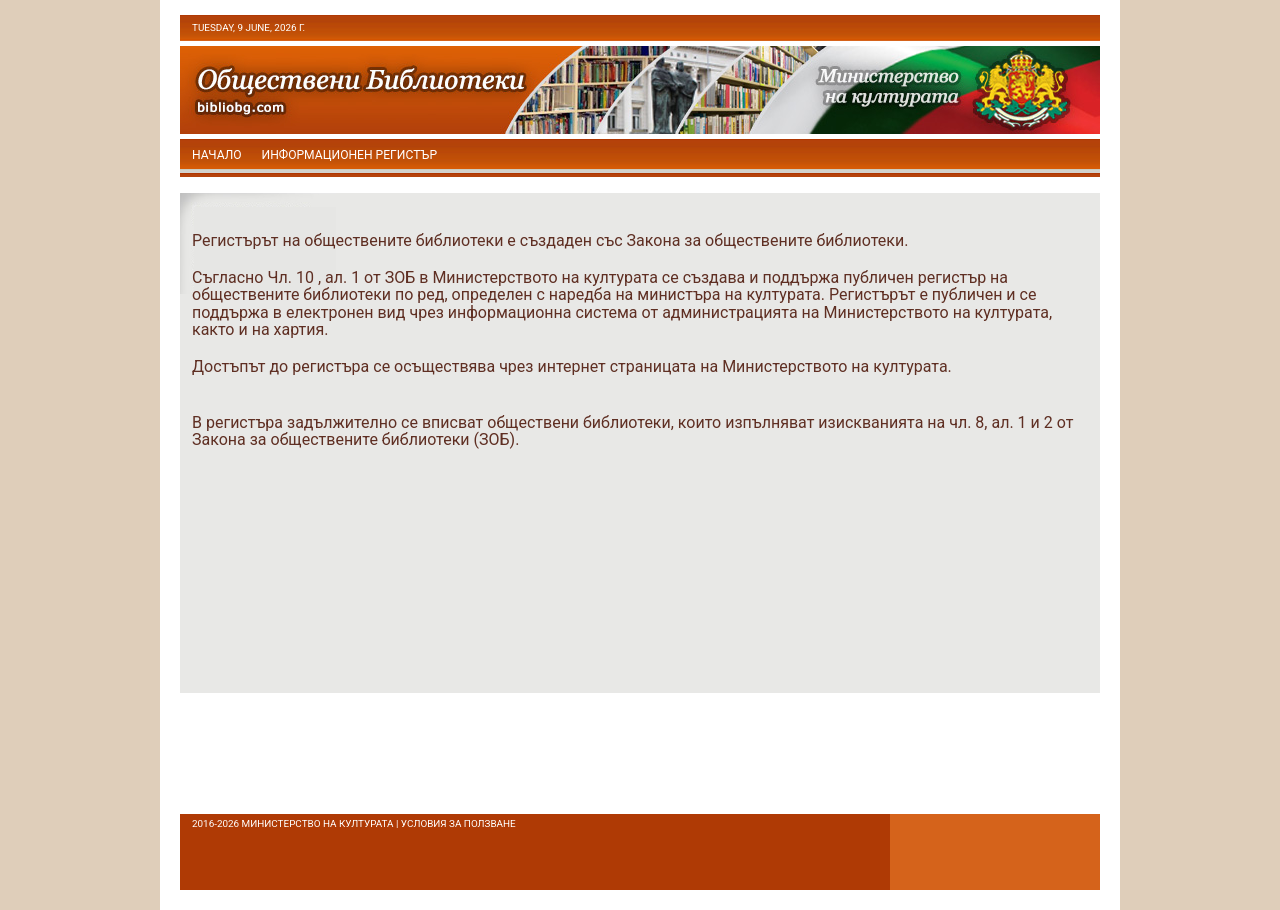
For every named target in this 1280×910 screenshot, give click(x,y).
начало (217, 155)
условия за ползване (458, 823)
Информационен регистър (350, 155)
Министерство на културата (318, 823)
